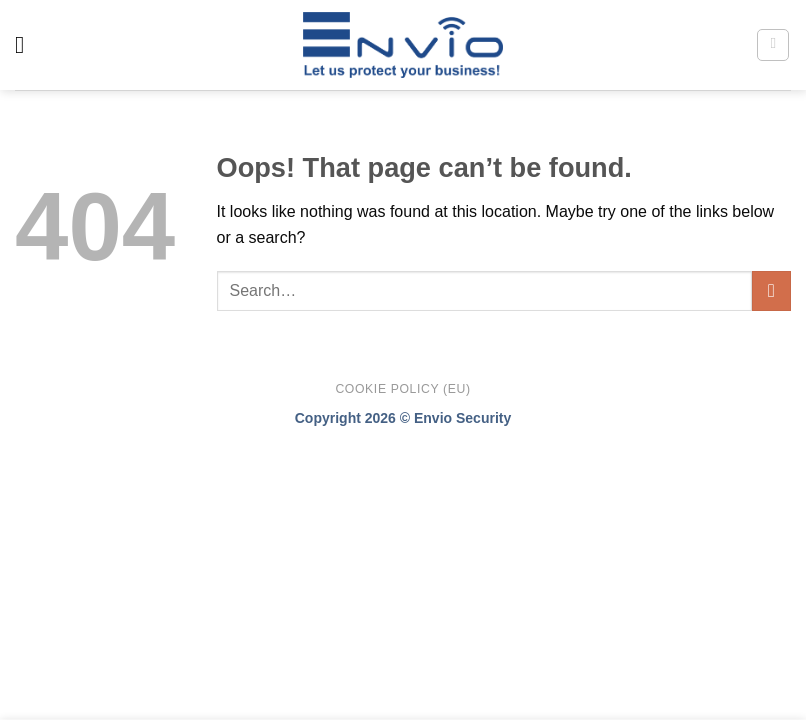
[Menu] (27, 44)
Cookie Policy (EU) (402, 389)
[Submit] (771, 290)
